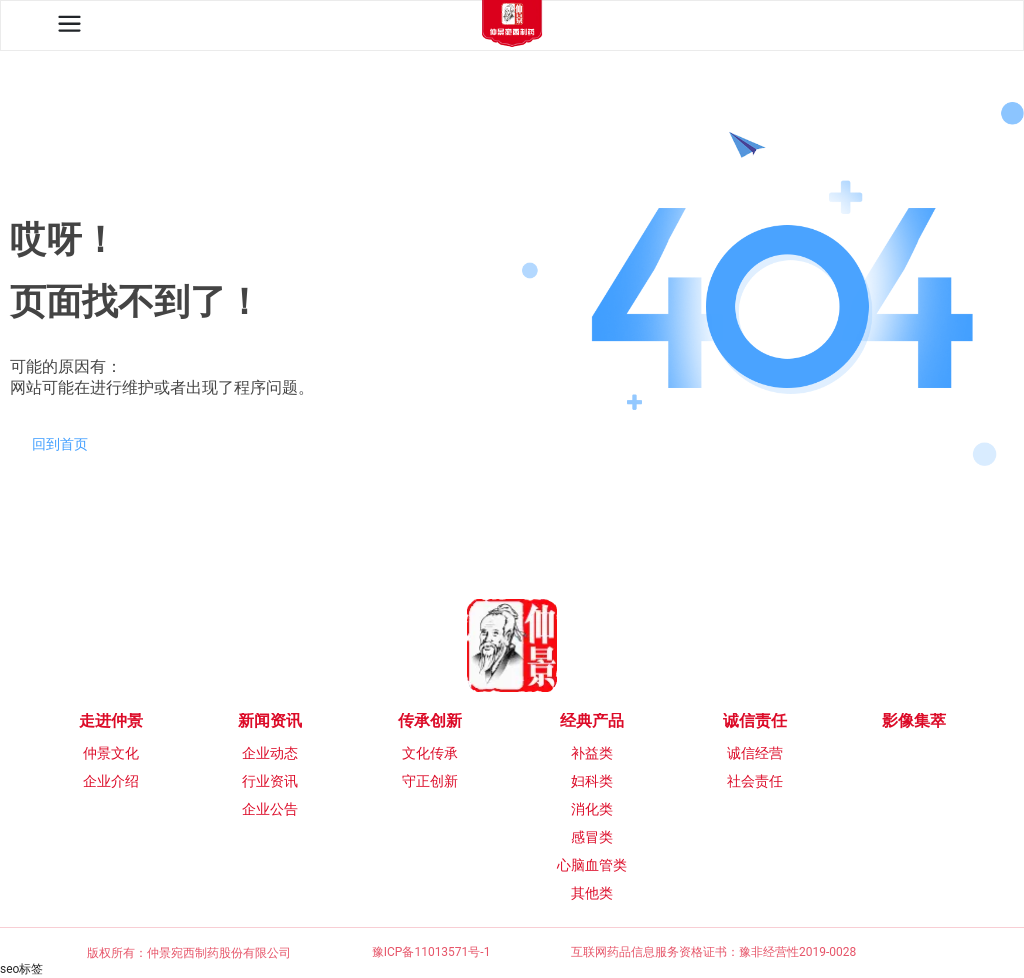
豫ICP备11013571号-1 (431, 952)
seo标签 (21, 969)
